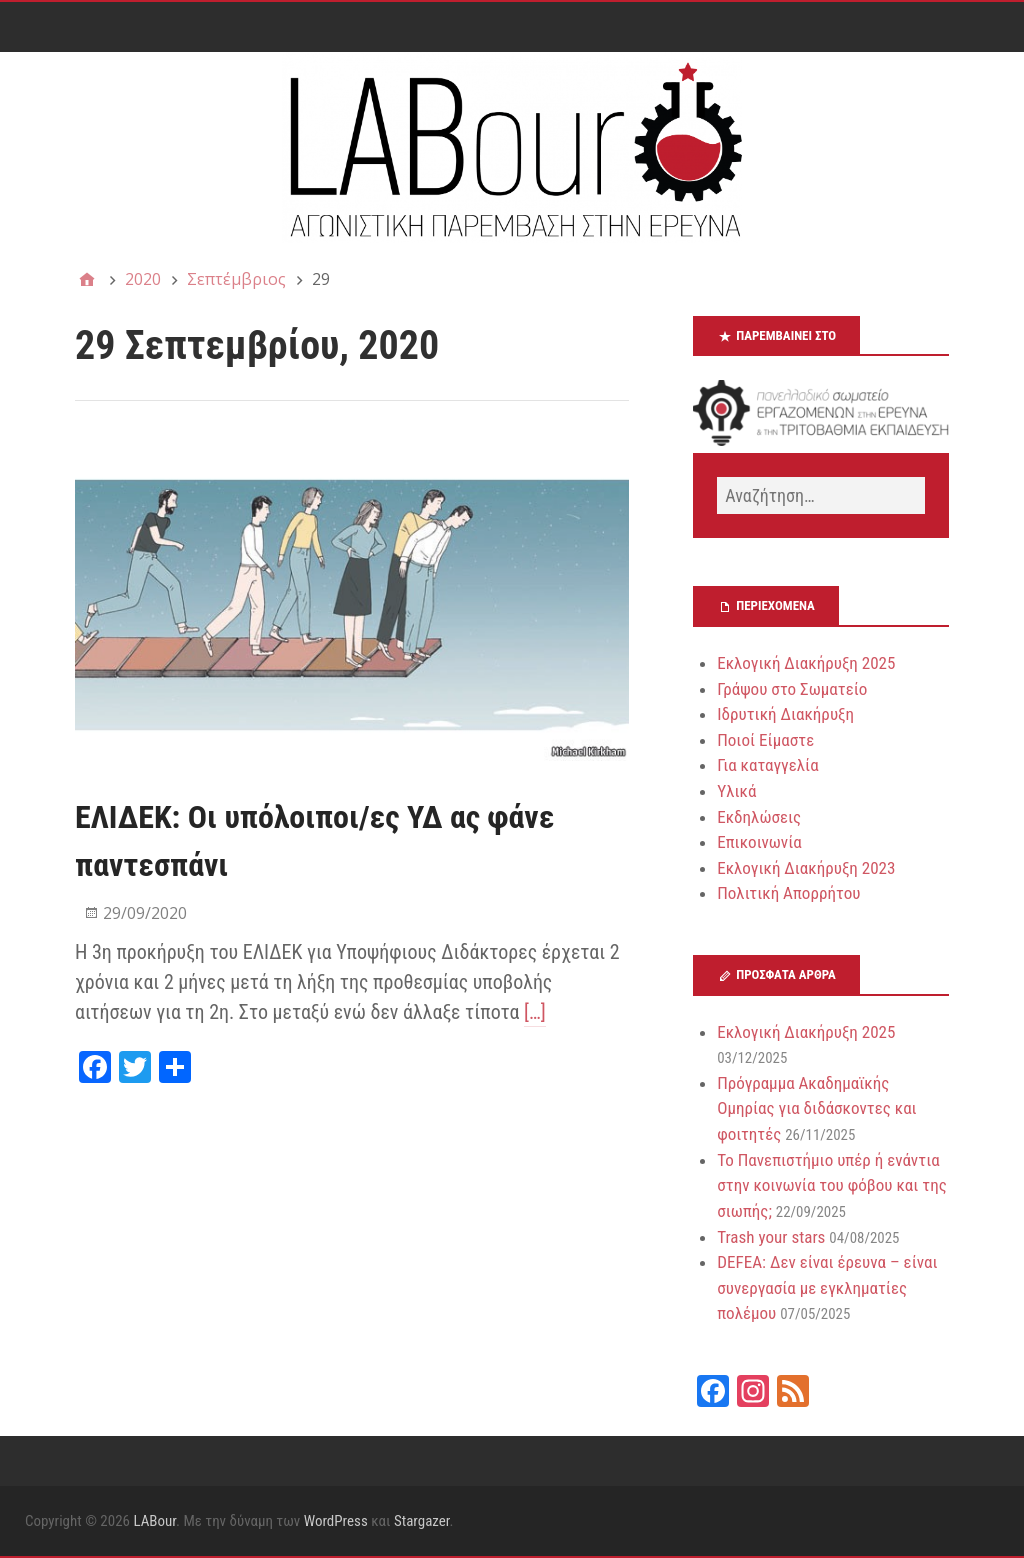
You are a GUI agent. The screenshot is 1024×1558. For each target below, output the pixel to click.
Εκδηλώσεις (759, 817)
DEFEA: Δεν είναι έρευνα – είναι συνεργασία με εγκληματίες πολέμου (827, 1287)
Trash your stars (771, 1237)
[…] (535, 1012)
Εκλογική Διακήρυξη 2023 (806, 868)
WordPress (336, 1521)
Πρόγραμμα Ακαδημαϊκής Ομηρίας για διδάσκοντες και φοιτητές (817, 1108)
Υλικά (736, 791)
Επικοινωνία (759, 842)
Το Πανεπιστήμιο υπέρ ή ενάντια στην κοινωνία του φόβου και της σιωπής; (832, 1185)
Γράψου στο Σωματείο (792, 689)
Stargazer (422, 1521)
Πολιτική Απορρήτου (788, 893)
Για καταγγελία (767, 765)
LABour (154, 1521)
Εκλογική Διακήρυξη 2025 (806, 663)
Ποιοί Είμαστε (765, 740)
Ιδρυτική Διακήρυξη (785, 714)
